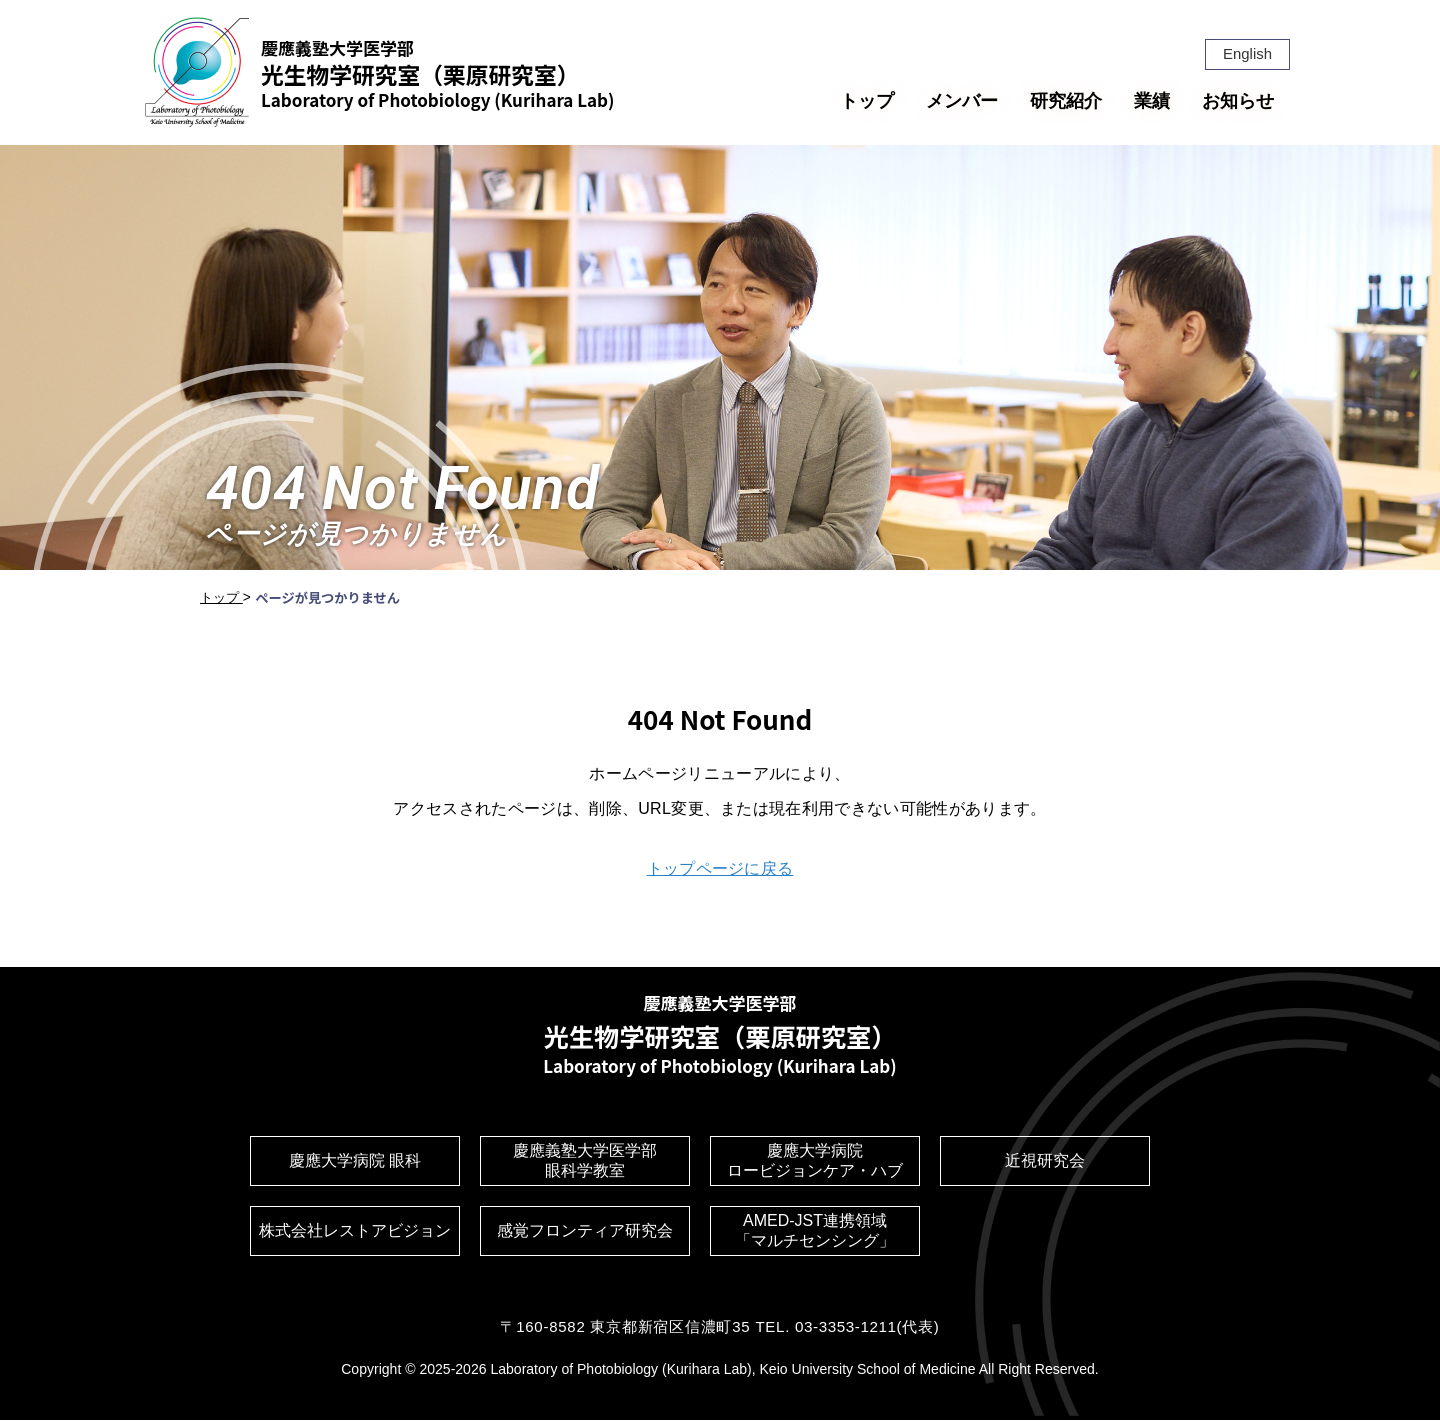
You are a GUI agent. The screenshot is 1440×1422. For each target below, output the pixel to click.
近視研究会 (1045, 1163)
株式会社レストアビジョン (355, 1233)
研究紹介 (1066, 101)
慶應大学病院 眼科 (355, 1163)
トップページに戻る (720, 868)
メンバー (962, 101)
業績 (1152, 101)
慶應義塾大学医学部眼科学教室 (585, 1163)
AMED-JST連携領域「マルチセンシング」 (815, 1233)
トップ (867, 101)
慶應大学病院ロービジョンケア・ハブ (815, 1163)
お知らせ (1238, 101)
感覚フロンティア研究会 (585, 1233)
